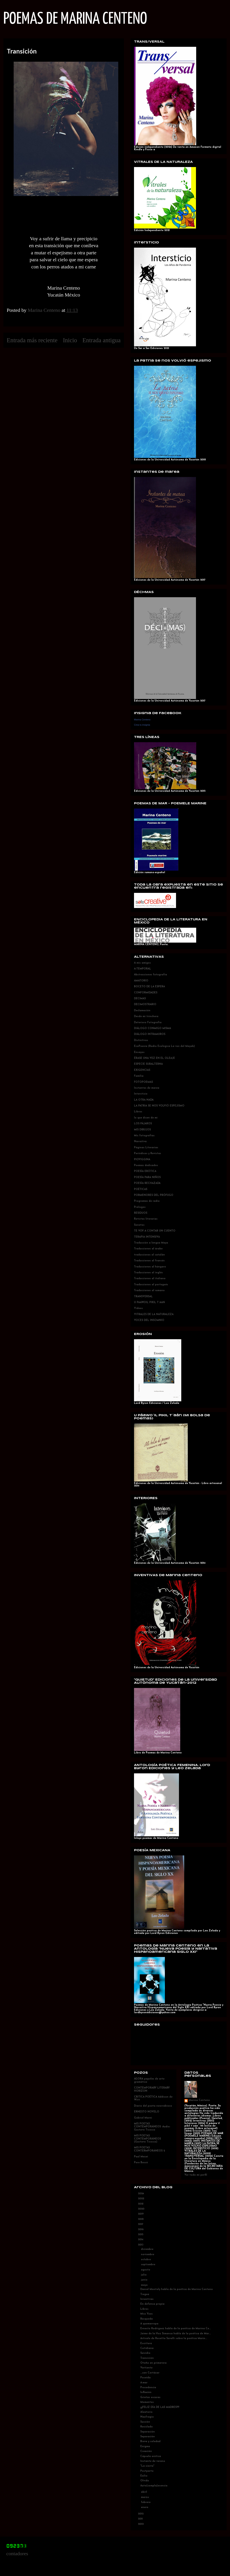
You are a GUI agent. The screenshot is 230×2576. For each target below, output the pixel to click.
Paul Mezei (141, 2156)
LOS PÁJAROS (143, 1123)
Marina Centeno (142, 719)
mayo (145, 2285)
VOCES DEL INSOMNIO (149, 1320)
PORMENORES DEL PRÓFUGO (153, 1195)
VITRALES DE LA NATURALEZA (153, 1314)
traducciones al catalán (149, 1255)
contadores (17, 2553)
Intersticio (140, 1094)
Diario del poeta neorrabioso (153, 2106)
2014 (141, 2239)
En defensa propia (152, 2304)
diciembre (147, 2249)
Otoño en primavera (153, 2363)
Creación (146, 2451)
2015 (141, 2234)
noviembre (148, 2254)
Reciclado (146, 2427)
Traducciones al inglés (148, 1272)
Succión (145, 2422)
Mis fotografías (144, 1135)
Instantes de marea (146, 1088)
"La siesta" (147, 2466)
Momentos (147, 2402)
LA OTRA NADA (144, 1100)
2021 (141, 2204)
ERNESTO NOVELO (146, 2112)
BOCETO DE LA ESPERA (149, 986)
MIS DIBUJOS (142, 1130)
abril (144, 2492)
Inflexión (145, 2392)
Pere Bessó (141, 2162)
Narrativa (140, 1141)
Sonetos (139, 1225)
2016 (141, 2229)
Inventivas (147, 2299)
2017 (141, 2224)
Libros (138, 1111)
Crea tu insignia (142, 725)
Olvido (144, 2480)
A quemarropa (149, 2324)
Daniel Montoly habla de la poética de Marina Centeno (176, 2289)
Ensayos (139, 1052)
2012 (141, 2514)
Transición (147, 2358)
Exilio (143, 2476)
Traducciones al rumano (149, 1290)
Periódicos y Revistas (147, 1153)
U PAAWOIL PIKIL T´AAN (149, 1302)
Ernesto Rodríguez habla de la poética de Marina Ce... (175, 2328)
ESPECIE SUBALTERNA (148, 1064)
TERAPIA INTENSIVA (147, 1237)
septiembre (148, 2264)
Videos (138, 1308)
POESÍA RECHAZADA (147, 1183)
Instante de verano (152, 2461)
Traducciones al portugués (151, 1284)
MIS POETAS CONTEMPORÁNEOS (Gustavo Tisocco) (147, 2138)
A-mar (143, 2382)
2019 (141, 2214)
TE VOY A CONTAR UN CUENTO (154, 1231)
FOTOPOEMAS (143, 1082)
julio (144, 2275)
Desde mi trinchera (146, 1016)
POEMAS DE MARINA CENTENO (75, 19)
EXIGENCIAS (142, 1070)
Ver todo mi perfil (195, 2175)
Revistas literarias (146, 1219)
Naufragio (147, 2417)
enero (145, 2507)
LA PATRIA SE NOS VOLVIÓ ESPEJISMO (159, 1106)
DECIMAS (140, 998)
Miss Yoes (146, 2314)
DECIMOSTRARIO (145, 1004)
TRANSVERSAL (143, 1296)
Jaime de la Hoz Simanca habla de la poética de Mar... (175, 2333)
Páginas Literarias (146, 1147)
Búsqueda (146, 2319)
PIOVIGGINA (142, 1159)
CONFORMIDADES (145, 992)
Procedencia (148, 2387)
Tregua (144, 2294)
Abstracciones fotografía (150, 974)
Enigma (145, 2446)
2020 (141, 2209)
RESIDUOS (140, 1213)
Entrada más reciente (32, 340)
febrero (146, 2502)
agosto (146, 2270)
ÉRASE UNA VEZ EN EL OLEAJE (154, 1058)
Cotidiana (147, 2348)
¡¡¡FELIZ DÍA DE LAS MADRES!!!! (159, 2407)
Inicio (70, 340)
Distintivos (141, 1040)
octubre (146, 2259)
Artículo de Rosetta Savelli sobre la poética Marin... (173, 2338)
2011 (141, 2519)
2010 (141, 2524)
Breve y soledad (150, 2441)
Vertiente (146, 2368)
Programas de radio (147, 1201)
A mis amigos (142, 963)
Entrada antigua (102, 340)
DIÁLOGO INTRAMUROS (149, 1034)
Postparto (147, 2471)
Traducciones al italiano (150, 1278)
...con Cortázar (149, 2373)
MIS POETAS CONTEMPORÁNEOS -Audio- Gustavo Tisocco (152, 2127)
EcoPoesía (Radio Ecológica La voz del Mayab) (164, 1046)
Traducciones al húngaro (150, 1267)
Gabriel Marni (143, 2118)
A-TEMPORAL (142, 969)
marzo (145, 2497)
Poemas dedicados (146, 1165)
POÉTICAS (140, 1189)
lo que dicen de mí (146, 1118)
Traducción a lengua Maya (151, 1243)
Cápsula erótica (150, 2456)
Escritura (146, 2343)
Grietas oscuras (150, 2397)
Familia (138, 1076)
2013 (141, 2245)
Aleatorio (146, 2412)
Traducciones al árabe (148, 1249)
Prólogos (140, 1207)
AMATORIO (141, 981)
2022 (141, 2198)
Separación (147, 2432)
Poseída (145, 2377)
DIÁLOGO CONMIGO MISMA (152, 1028)
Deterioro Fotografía (148, 1022)
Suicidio (145, 2353)
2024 (141, 2193)
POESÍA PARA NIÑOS (147, 1177)
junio (144, 2280)
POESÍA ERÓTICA (145, 1171)
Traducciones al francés (149, 1260)
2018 (141, 2219)
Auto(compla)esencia (153, 2486)
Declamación (142, 1010)
